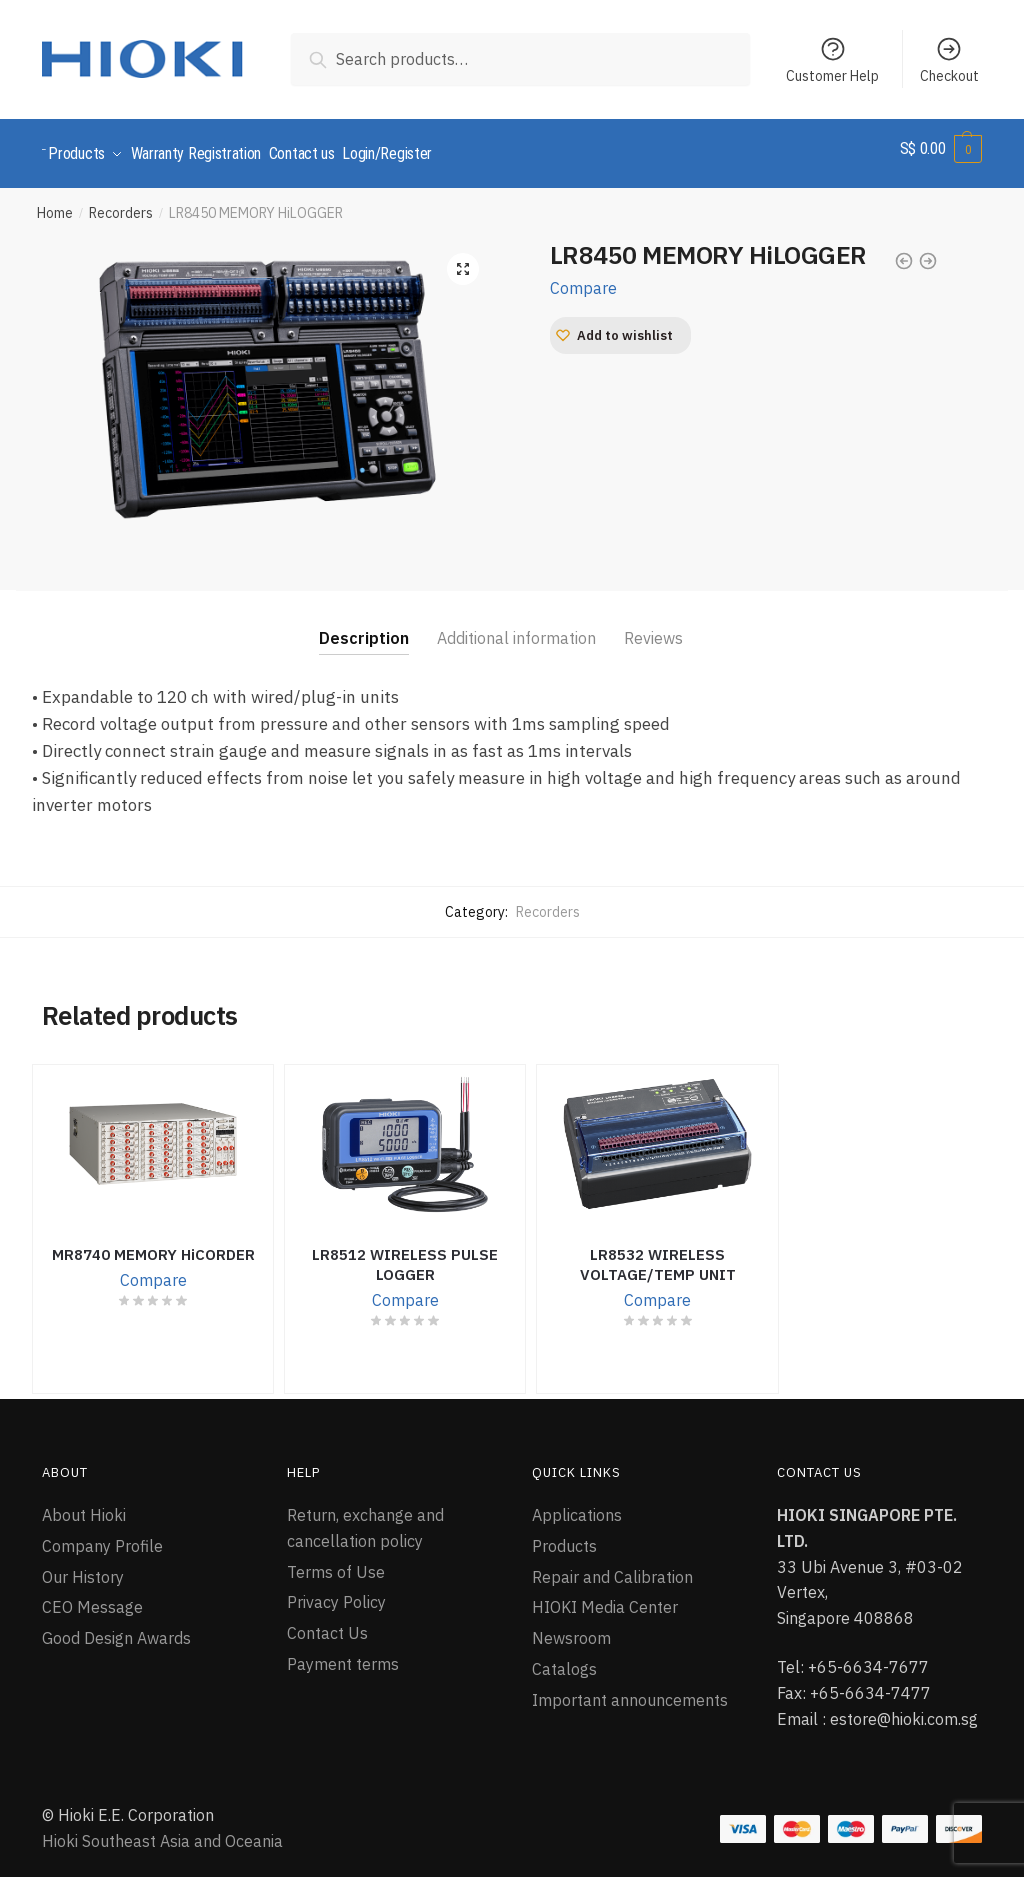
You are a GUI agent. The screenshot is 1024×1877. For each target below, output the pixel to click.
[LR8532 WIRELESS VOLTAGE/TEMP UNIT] (657, 1135)
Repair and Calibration (612, 1567)
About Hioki (84, 1506)
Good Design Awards (116, 1629)
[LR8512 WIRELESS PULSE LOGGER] (405, 1135)
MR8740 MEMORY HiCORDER (153, 1245)
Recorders (121, 204)
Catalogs (564, 1660)
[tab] (364, 613)
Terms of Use (336, 1562)
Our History (83, 1567)
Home (55, 204)
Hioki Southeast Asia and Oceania (162, 1832)
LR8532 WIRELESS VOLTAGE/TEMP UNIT (658, 1255)
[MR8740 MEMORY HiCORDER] (153, 1135)
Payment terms (343, 1655)
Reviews (653, 629)
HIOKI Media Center (605, 1598)
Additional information (516, 629)
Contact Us (327, 1624)
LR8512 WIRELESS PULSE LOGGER (405, 1255)
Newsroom (571, 1629)
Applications (577, 1506)
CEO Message (92, 1598)
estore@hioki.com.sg (904, 1709)
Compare (583, 279)
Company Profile (102, 1536)
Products (564, 1536)
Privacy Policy (336, 1593)
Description (364, 629)
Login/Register (418, 148)
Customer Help (832, 60)
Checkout (949, 60)
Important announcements (630, 1691)
